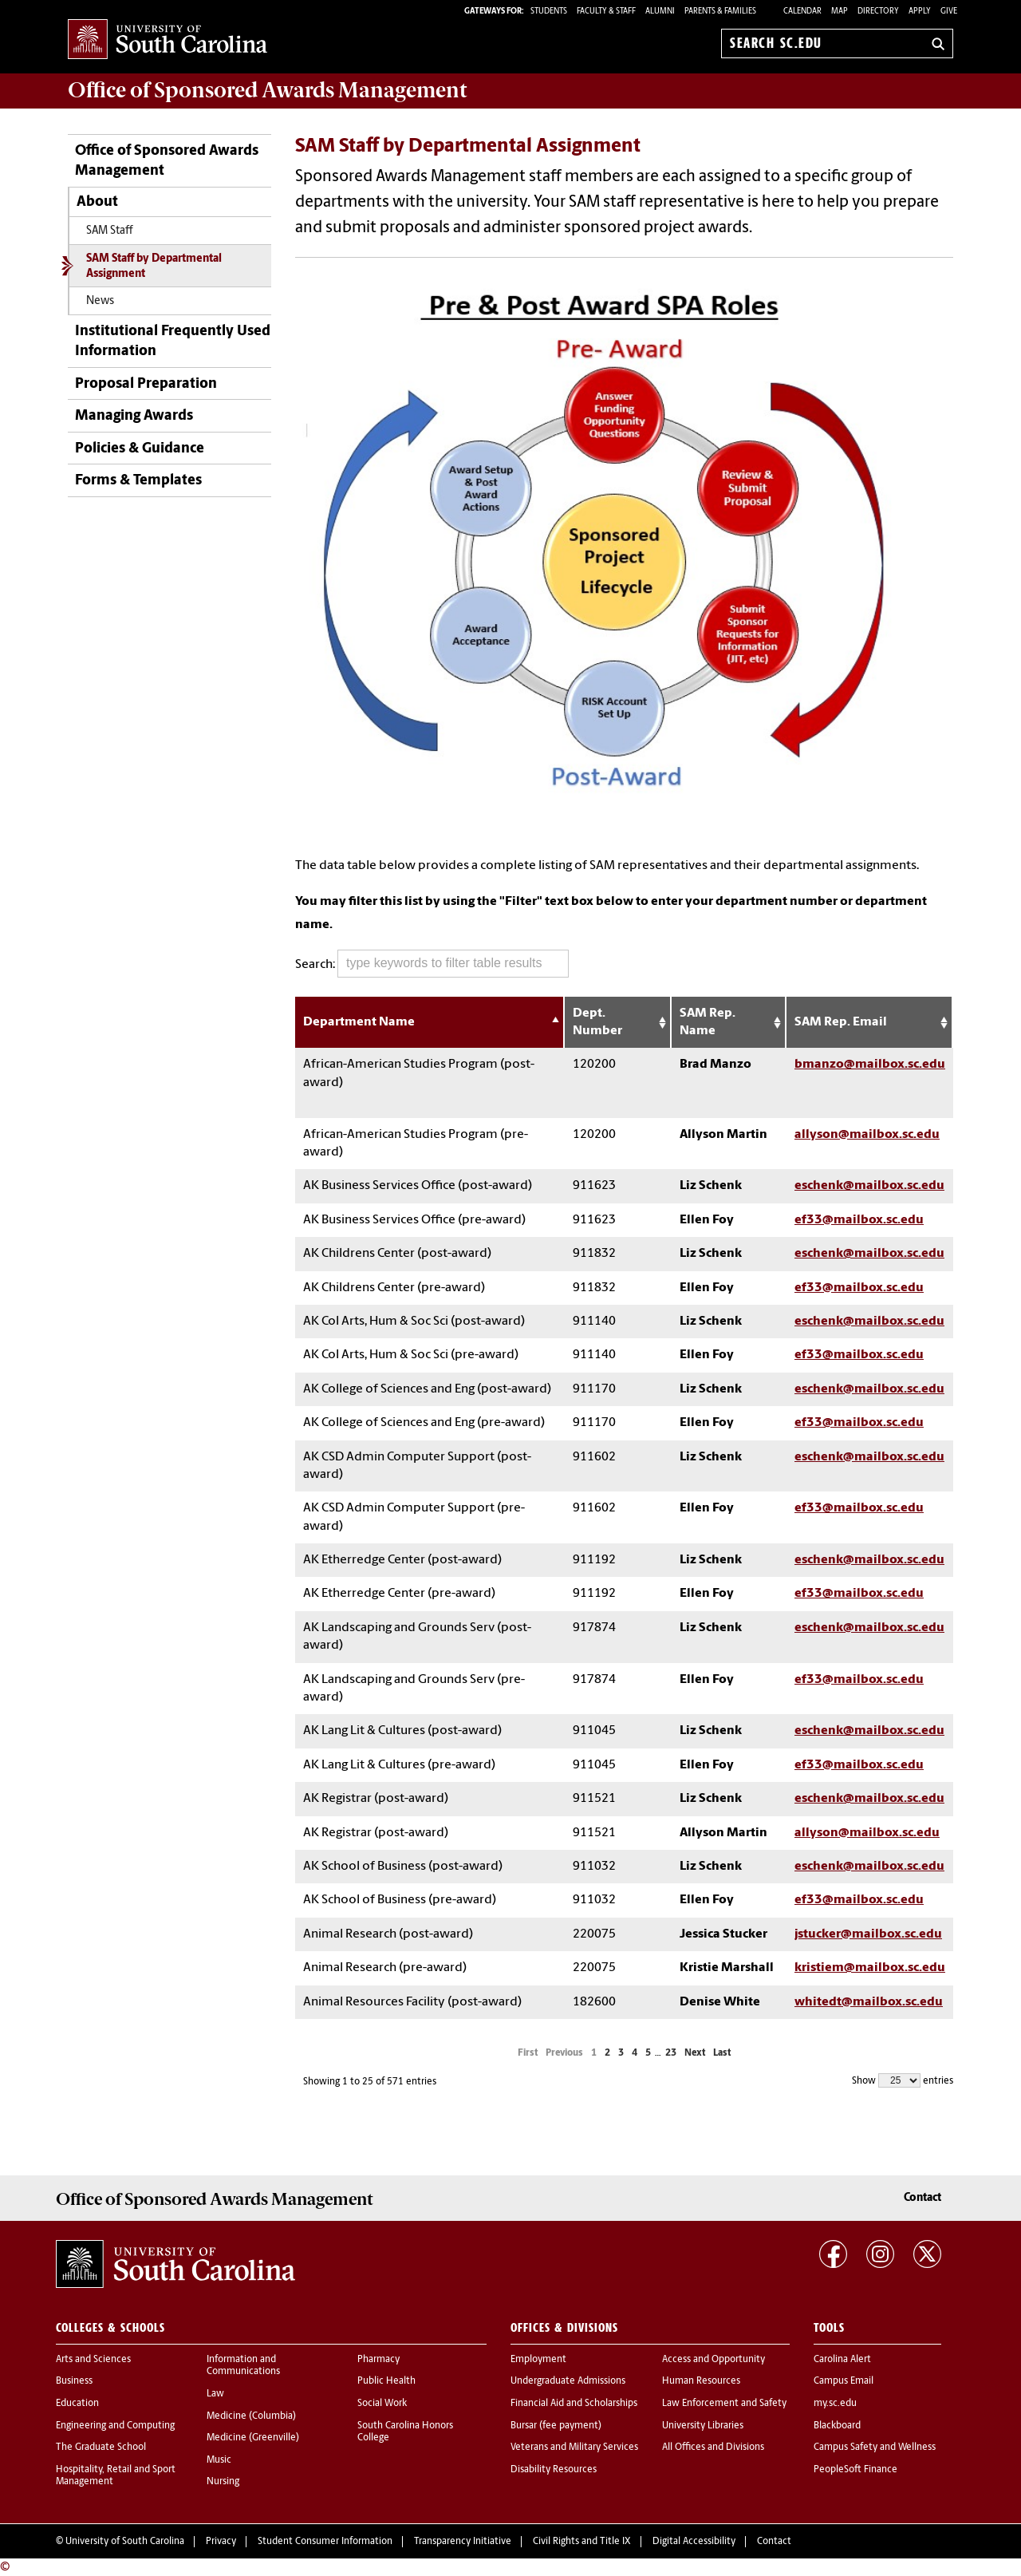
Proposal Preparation (146, 384)
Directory (878, 11)
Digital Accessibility (693, 2541)
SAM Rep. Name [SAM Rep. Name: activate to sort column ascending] (707, 1022)
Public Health (386, 2381)
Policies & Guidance (139, 448)
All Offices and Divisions (713, 2447)
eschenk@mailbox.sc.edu (869, 1185)
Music (219, 2460)
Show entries (902, 2080)
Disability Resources (553, 2470)
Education (77, 2403)
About (97, 202)
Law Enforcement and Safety (724, 2403)
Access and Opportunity (713, 2360)
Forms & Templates (138, 480)
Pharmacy (378, 2360)
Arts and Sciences (93, 2360)
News (100, 301)
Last (722, 2053)
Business (74, 2381)
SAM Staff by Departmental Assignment (154, 266)
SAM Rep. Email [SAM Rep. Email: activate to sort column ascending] (840, 1022)
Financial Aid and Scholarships (573, 2403)
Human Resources (701, 2381)
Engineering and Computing (115, 2426)
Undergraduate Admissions (567, 2381)
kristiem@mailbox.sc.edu (869, 1968)
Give (948, 11)
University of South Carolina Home (167, 40)
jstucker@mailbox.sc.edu (868, 1934)
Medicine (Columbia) (251, 2416)
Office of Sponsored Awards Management (166, 161)
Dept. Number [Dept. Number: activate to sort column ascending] (597, 1022)
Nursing (223, 2482)
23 (670, 2053)
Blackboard (837, 2426)
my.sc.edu (835, 2403)
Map (839, 11)
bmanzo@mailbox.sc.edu (869, 1064)
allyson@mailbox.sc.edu (867, 1134)
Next (694, 2053)
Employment (538, 2360)
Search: (432, 964)
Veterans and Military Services (574, 2447)
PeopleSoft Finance (855, 2470)
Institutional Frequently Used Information (172, 341)
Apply (920, 11)
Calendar (802, 11)
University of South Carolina (124, 2541)
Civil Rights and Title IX (582, 2541)
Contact (922, 2198)
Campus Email (843, 2381)
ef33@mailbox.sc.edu (859, 1220)
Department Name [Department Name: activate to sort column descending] (359, 1022)
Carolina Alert (842, 2360)
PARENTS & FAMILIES (720, 11)
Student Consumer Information (325, 2541)
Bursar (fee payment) (555, 2426)
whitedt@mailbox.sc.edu (868, 2002)
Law (215, 2394)
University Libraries (702, 2426)
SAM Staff (109, 231)
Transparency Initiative (462, 2541)
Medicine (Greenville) (253, 2438)
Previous (564, 2053)
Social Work (382, 2403)
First (528, 2053)
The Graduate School (101, 2447)
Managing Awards (134, 416)
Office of (267, 90)
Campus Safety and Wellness (875, 2447)
